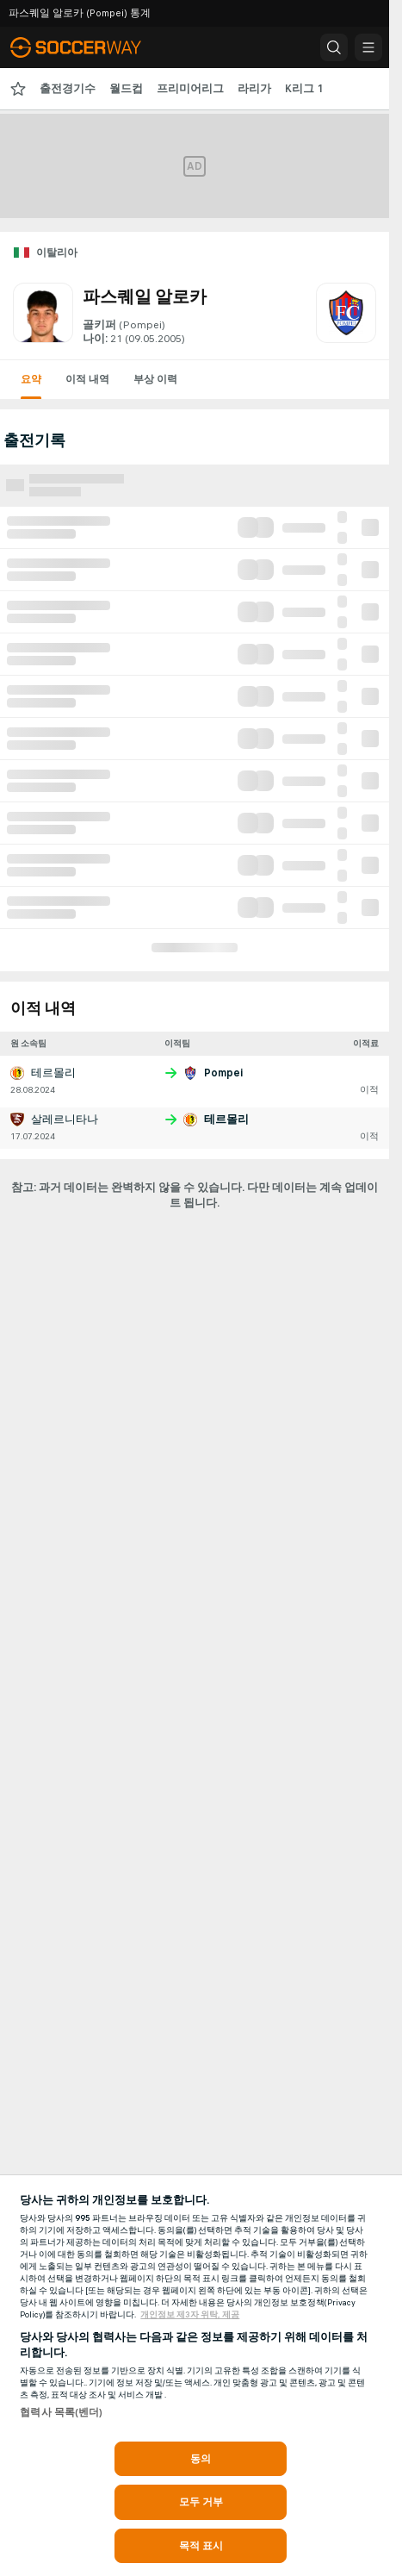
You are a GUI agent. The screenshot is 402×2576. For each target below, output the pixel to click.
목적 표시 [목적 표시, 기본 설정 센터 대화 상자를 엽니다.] (201, 2546)
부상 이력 (155, 379)
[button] (334, 47)
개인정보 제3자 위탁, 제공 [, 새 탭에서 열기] (189, 2315)
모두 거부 (201, 2502)
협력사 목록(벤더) (61, 2412)
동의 (200, 2459)
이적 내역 (87, 379)
